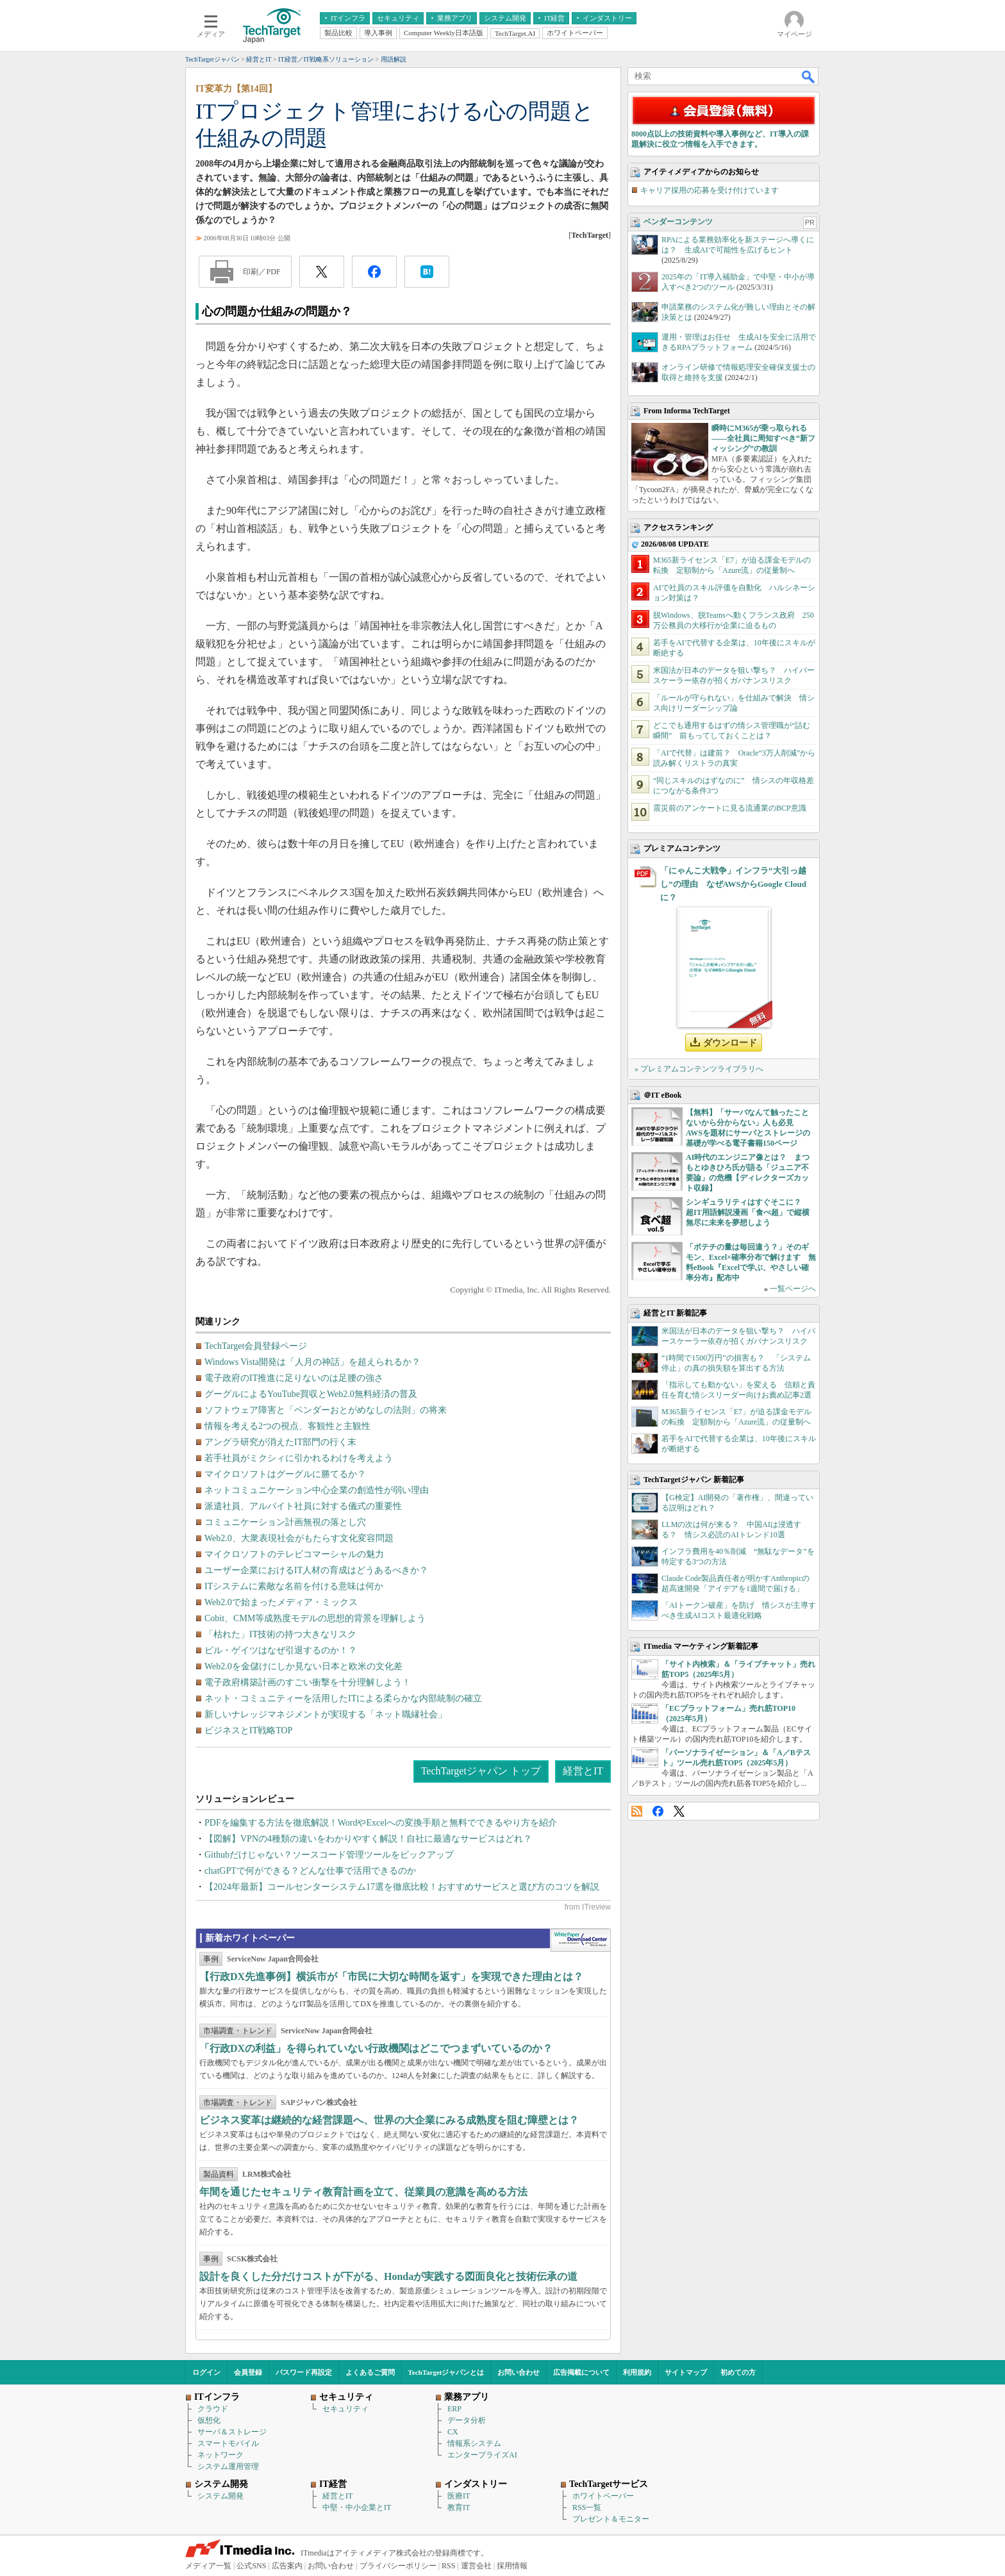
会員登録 (248, 2372)
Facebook (657, 1811)
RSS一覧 (586, 2507)
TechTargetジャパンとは (446, 2372)
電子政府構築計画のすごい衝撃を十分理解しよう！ (307, 1682)
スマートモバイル (228, 2443)
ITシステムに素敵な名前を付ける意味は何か (293, 1586)
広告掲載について (581, 2372)
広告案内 (287, 2565)
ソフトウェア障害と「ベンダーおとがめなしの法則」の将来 (325, 1410)
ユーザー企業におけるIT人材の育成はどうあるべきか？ (316, 1570)
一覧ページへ (793, 1288)
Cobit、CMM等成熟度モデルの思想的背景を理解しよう (315, 1618)
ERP (454, 2408)
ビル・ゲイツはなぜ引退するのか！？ (280, 1650)
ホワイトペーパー (603, 2495)
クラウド (212, 2408)
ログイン (206, 2372)
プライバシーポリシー (398, 2565)
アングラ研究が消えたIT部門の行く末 (280, 1442)
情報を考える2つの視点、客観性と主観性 (287, 1426)
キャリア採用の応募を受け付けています (709, 190)
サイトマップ (686, 2372)
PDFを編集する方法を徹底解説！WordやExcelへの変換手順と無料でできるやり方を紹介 (380, 1823)
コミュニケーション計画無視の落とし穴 (285, 1522)
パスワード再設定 (304, 2372)
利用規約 (637, 2372)
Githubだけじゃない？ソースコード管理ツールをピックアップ (329, 1855)
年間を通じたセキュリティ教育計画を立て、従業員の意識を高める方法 (363, 2191)
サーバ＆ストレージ (232, 2431)
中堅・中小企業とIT (356, 2507)
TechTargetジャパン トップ (481, 1770)
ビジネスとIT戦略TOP (248, 1730)
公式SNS (251, 2565)
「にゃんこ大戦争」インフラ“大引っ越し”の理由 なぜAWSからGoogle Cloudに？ (733, 884)
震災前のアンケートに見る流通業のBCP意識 (729, 808)
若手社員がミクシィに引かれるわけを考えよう (298, 1458)
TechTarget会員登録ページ (255, 1346)
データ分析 (466, 2420)
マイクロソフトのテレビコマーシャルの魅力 (294, 1554)
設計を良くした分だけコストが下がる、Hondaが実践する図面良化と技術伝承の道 (388, 2276)
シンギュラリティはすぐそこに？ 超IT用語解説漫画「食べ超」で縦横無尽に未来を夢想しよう (748, 1212)
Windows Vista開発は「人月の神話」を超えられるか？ (312, 1362)
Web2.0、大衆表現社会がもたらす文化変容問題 (299, 1538)
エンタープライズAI (482, 2454)
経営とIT (583, 1770)
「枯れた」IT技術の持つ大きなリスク (280, 1634)
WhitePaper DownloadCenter (580, 1940)
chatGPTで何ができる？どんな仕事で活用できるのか (310, 1871)
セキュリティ (345, 2408)
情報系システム (474, 2443)
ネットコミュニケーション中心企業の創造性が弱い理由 (316, 1490)
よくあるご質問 (370, 2372)
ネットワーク (220, 2454)
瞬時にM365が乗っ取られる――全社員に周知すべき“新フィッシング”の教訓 (763, 438)
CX (452, 2431)
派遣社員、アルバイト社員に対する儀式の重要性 (303, 1506)
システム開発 (220, 2495)
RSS (636, 1811)
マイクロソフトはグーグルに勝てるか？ (285, 1474)
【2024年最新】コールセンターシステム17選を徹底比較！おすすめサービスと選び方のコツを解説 (401, 1887)
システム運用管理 (228, 2466)
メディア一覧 (208, 2565)
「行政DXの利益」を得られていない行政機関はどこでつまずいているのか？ (375, 2048)
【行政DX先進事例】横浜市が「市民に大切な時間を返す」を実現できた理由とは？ (391, 1976)
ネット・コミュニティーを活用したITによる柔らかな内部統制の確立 (343, 1698)
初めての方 (738, 2372)
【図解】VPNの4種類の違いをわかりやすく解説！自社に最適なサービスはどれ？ (368, 1839)
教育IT (458, 2507)
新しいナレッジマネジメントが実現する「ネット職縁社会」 (325, 1714)
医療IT (458, 2495)
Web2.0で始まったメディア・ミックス (281, 1602)
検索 (808, 76)
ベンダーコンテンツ (678, 221)
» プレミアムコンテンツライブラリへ (699, 1068)
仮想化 (208, 2420)
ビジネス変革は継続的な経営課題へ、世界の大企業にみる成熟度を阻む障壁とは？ (389, 2120)
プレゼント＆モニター (610, 2518)
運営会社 (476, 2565)
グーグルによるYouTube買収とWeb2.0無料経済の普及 (310, 1394)
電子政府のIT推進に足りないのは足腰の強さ (293, 1378)
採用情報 (512, 2565)
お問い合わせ (518, 2372)
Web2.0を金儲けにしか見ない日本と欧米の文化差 (303, 1666)
